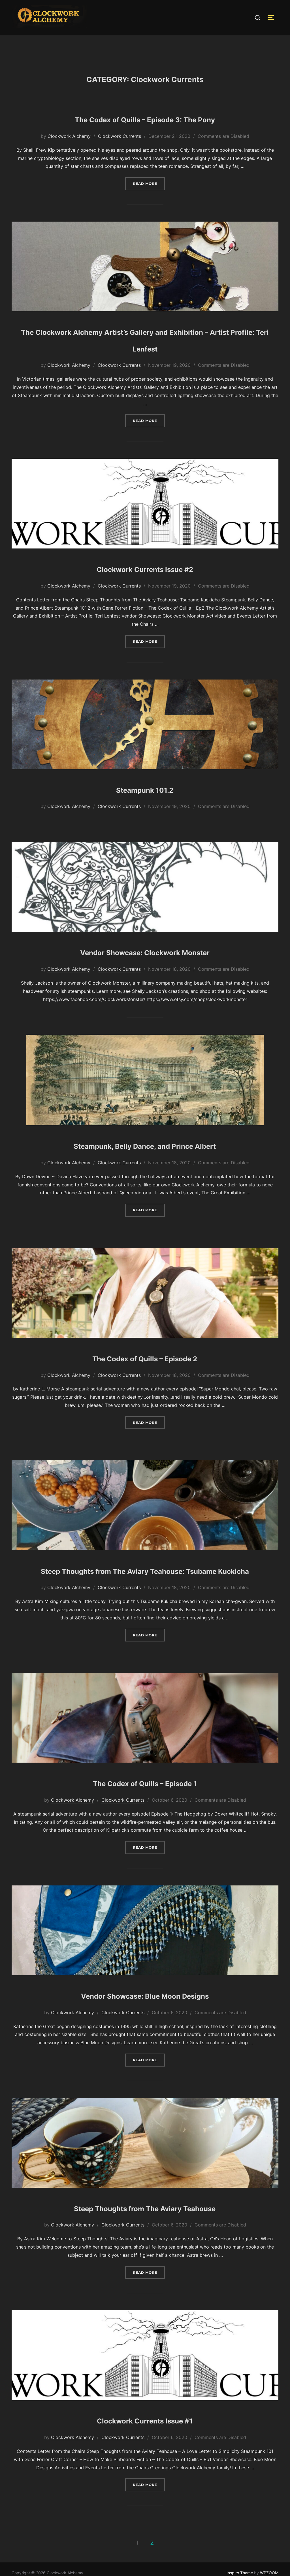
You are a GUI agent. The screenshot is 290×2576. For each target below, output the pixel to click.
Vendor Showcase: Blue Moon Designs (144, 2022)
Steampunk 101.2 (145, 799)
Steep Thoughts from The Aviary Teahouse (145, 2234)
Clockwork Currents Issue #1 (145, 2447)
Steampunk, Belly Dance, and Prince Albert (145, 1155)
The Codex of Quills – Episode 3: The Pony (145, 129)
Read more (149, 194)
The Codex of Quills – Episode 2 (145, 1368)
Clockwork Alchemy (69, 147)
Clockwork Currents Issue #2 (144, 578)
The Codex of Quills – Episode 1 (144, 1809)
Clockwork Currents (119, 147)
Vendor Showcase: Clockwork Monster (144, 962)
